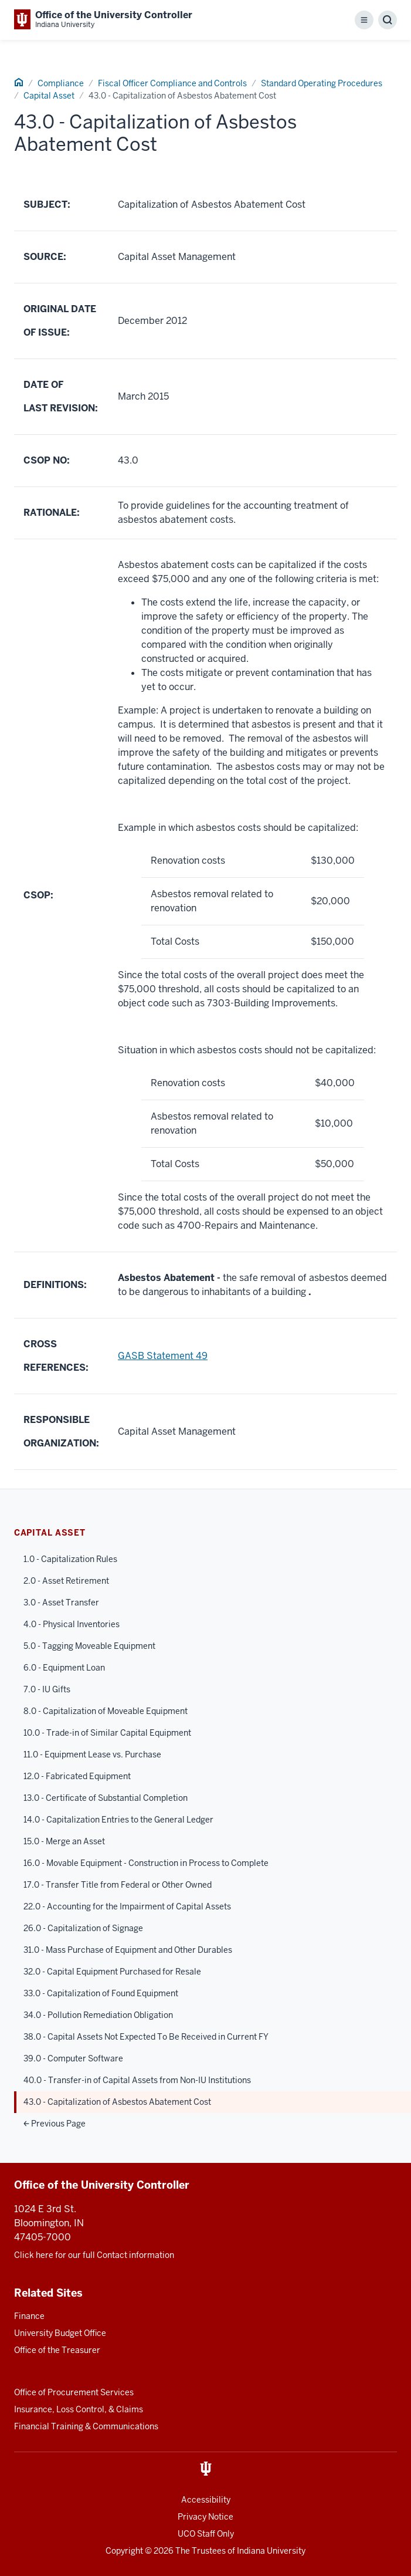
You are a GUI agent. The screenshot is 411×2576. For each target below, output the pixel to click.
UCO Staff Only (206, 2533)
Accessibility (205, 2499)
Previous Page (54, 2123)
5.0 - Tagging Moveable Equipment (89, 1646)
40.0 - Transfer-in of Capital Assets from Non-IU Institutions (137, 2080)
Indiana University (271, 2550)
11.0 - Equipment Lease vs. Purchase (92, 1754)
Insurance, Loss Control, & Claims (78, 2409)
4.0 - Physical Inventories (71, 1624)
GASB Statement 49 (163, 1356)
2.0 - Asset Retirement (66, 1581)
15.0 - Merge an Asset (64, 1841)
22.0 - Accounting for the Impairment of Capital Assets (127, 1906)
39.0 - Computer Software (73, 2058)
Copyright (124, 2550)
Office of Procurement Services (74, 2392)
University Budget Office (60, 2333)
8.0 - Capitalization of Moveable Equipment (105, 1711)
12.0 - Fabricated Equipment (77, 1776)
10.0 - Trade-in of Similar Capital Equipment (107, 1733)
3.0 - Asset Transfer (61, 1602)
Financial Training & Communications (86, 2426)
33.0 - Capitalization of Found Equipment (100, 1993)
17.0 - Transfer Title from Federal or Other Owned (117, 1884)
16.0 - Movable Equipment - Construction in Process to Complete (146, 1863)
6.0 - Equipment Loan (64, 1667)
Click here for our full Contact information (94, 2255)
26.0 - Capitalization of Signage (83, 1928)
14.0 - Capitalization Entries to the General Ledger (118, 1819)
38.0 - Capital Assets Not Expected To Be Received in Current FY (146, 2036)
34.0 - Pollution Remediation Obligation (98, 2015)
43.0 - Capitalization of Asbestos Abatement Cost (117, 2102)
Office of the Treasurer (57, 2350)
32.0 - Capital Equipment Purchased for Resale (112, 1971)
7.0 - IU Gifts (46, 1689)
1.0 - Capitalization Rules (70, 1559)
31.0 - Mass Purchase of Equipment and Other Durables (127, 1950)
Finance (29, 2316)
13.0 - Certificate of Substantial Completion (105, 1798)
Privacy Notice (205, 2516)
